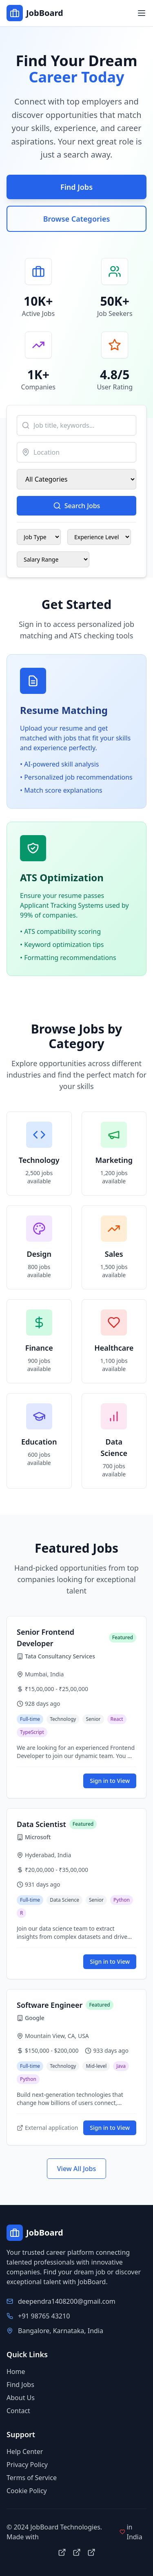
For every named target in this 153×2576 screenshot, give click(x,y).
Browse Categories (76, 219)
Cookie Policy (27, 2490)
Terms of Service (32, 2477)
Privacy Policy (27, 2464)
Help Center (25, 2451)
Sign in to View (110, 1781)
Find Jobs (76, 187)
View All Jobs (76, 2168)
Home (16, 2371)
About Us (21, 2397)
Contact (18, 2410)
